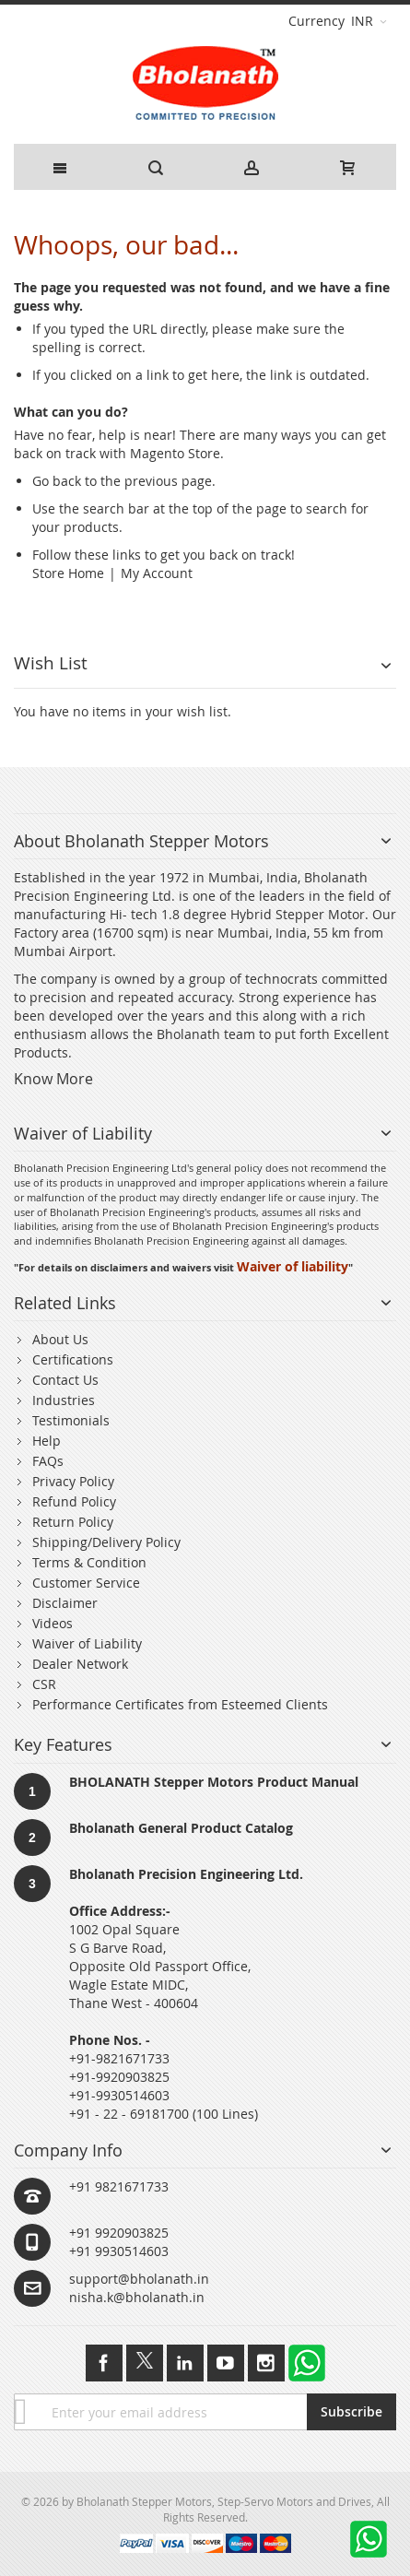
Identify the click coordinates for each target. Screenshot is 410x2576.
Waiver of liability (292, 1266)
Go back (56, 481)
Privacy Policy (73, 1481)
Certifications (72, 1359)
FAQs (48, 1461)
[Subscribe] (351, 2411)
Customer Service (86, 1582)
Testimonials (71, 1420)
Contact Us (65, 1379)
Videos (52, 1623)
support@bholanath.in (139, 2278)
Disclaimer (65, 1603)
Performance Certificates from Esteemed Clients (180, 1704)
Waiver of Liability (87, 1643)
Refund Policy (74, 1501)
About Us (60, 1339)
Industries (63, 1400)
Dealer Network (80, 1663)
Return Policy (72, 1521)
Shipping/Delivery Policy (106, 1542)
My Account (157, 573)
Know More (53, 1079)
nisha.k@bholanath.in (137, 2297)
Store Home (68, 573)
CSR (44, 1684)
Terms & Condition (89, 1562)
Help (46, 1440)
